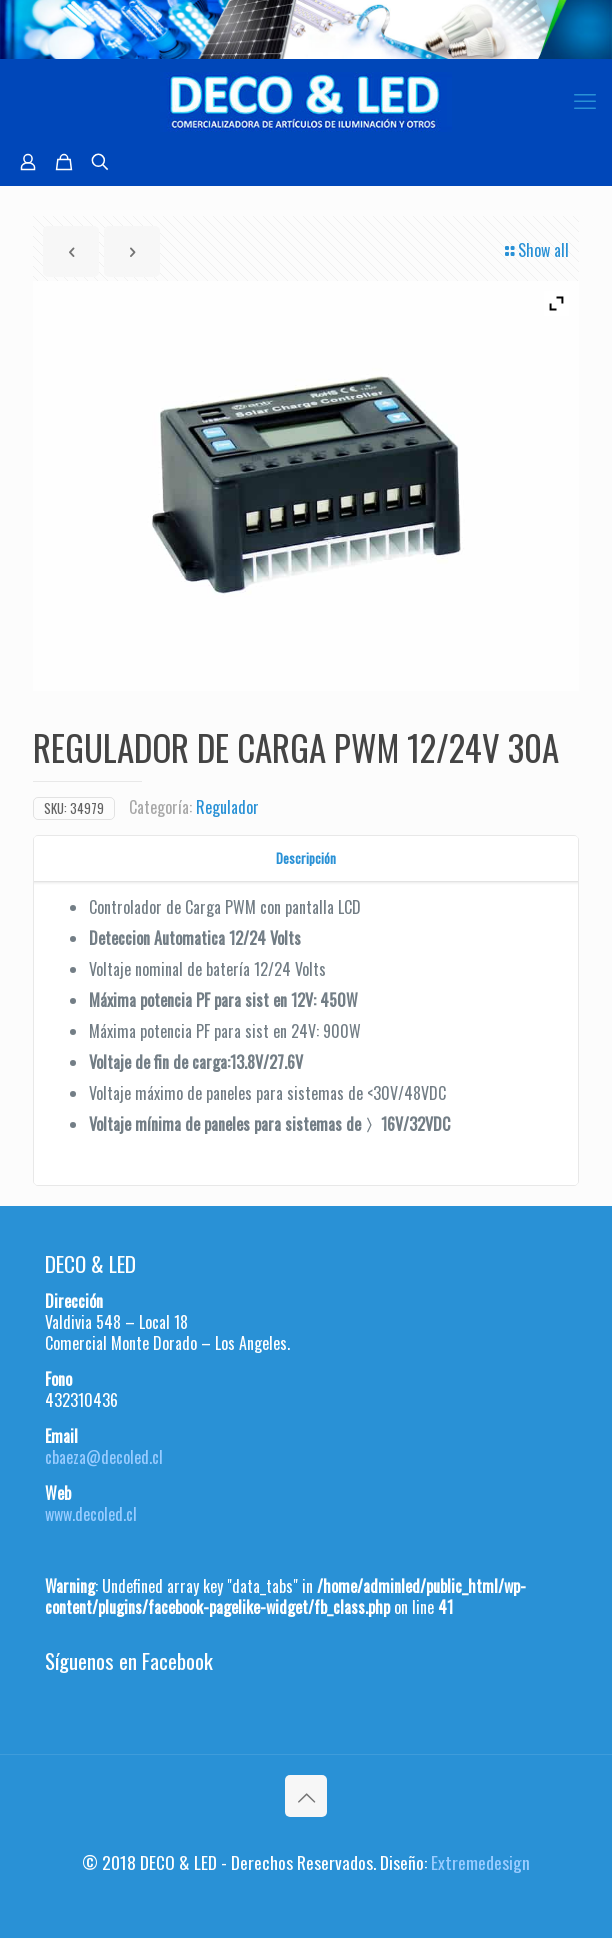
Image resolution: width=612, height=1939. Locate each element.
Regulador (227, 807)
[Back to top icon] (306, 1796)
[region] (306, 29)
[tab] (306, 858)
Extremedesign (480, 1862)
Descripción (306, 858)
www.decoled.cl (91, 1514)
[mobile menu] (585, 99)
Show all (535, 250)
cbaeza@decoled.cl (104, 1457)
